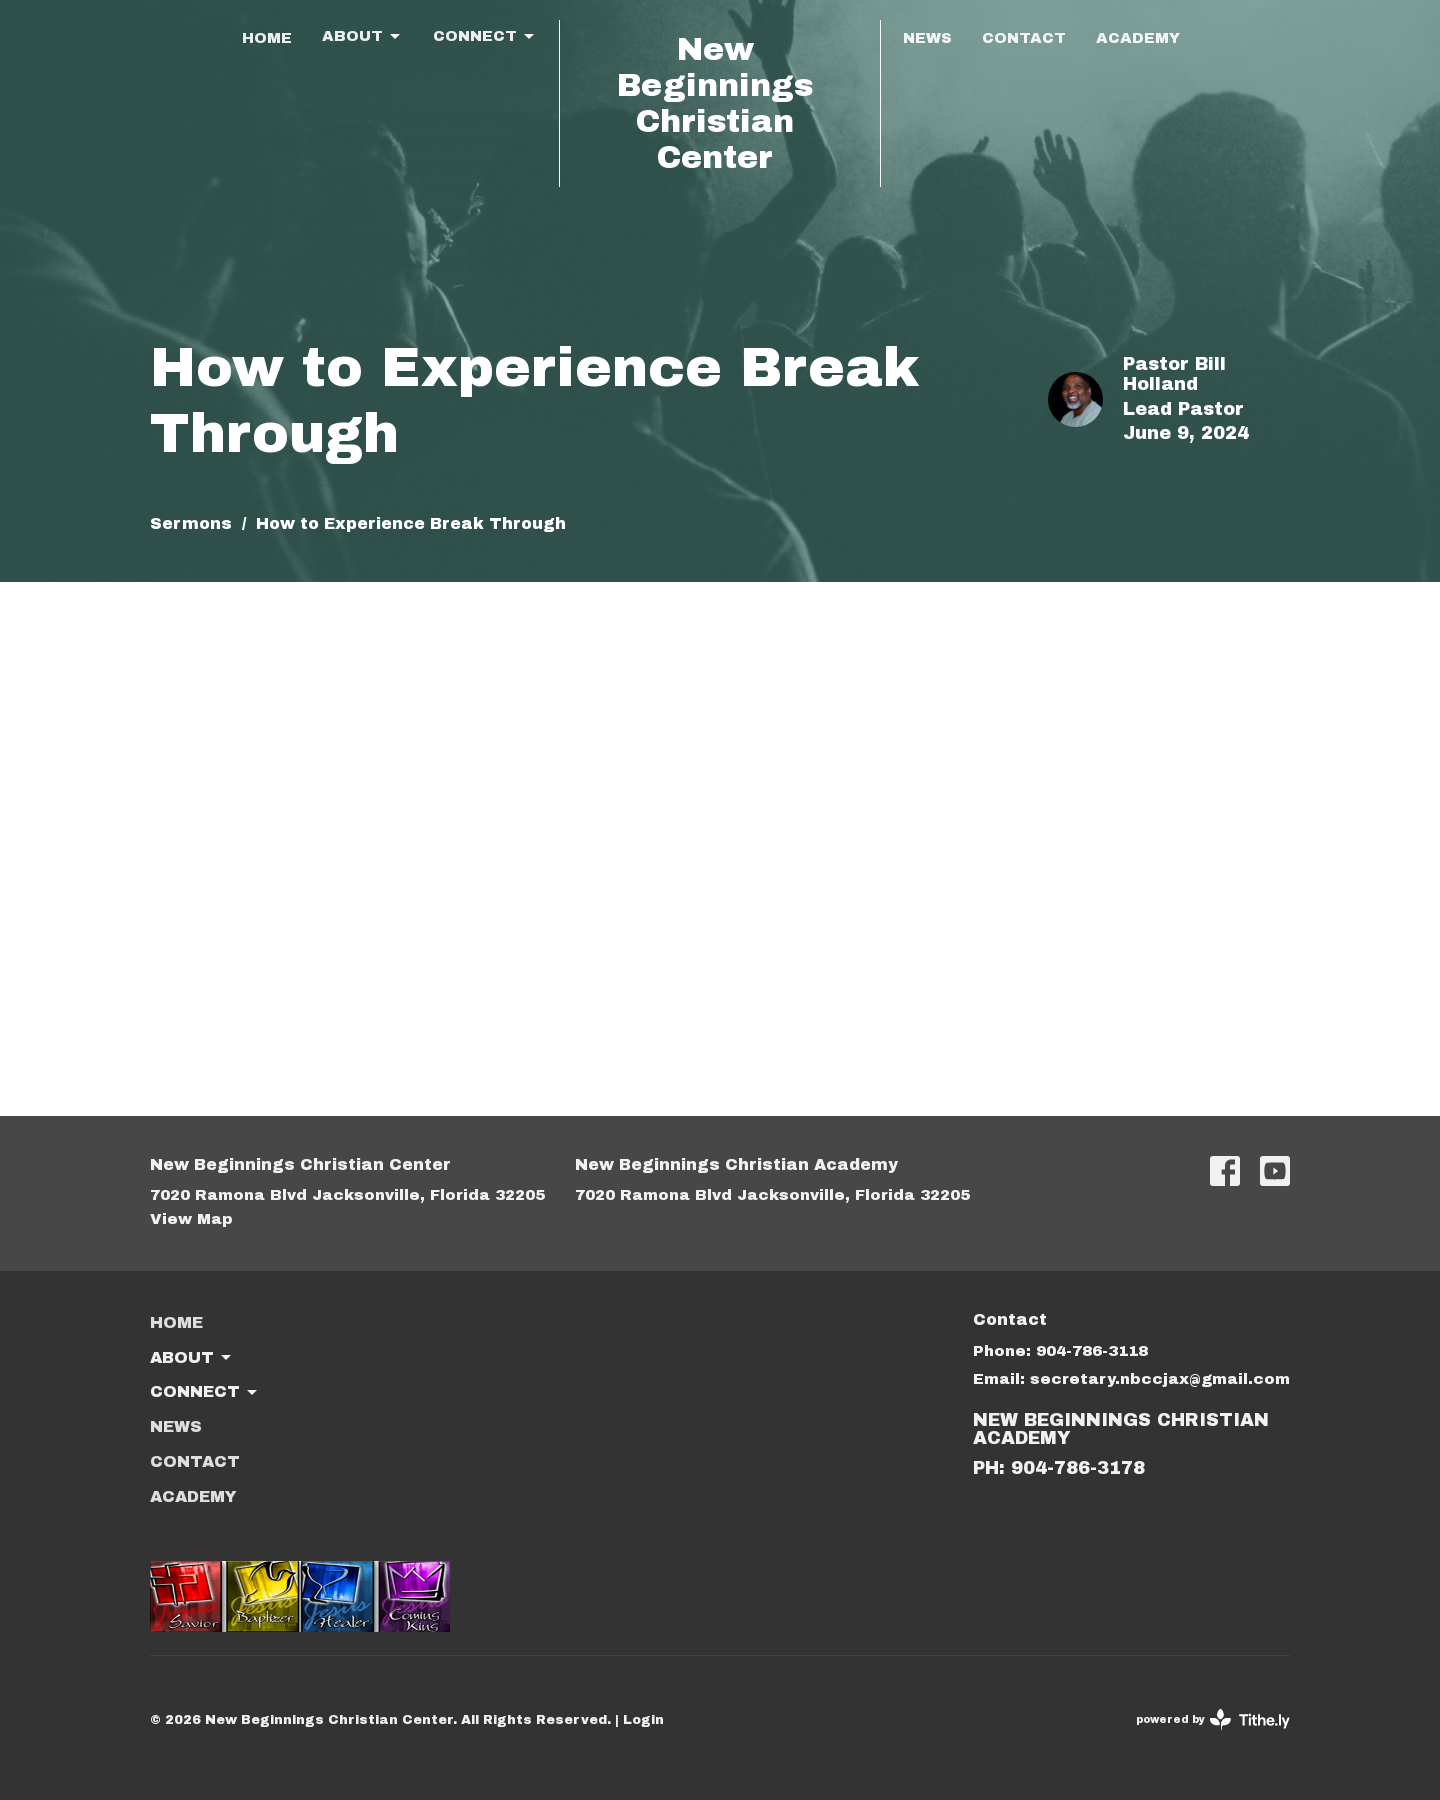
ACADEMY (1138, 38)
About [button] (192, 1358)
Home (267, 38)
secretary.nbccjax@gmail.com (1160, 1379)
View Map (191, 1219)
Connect (485, 37)
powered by (1213, 1719)
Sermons (191, 523)
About (362, 37)
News (927, 38)
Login (643, 1720)
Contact (1024, 38)
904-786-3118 (1092, 1351)
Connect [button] (205, 1393)
